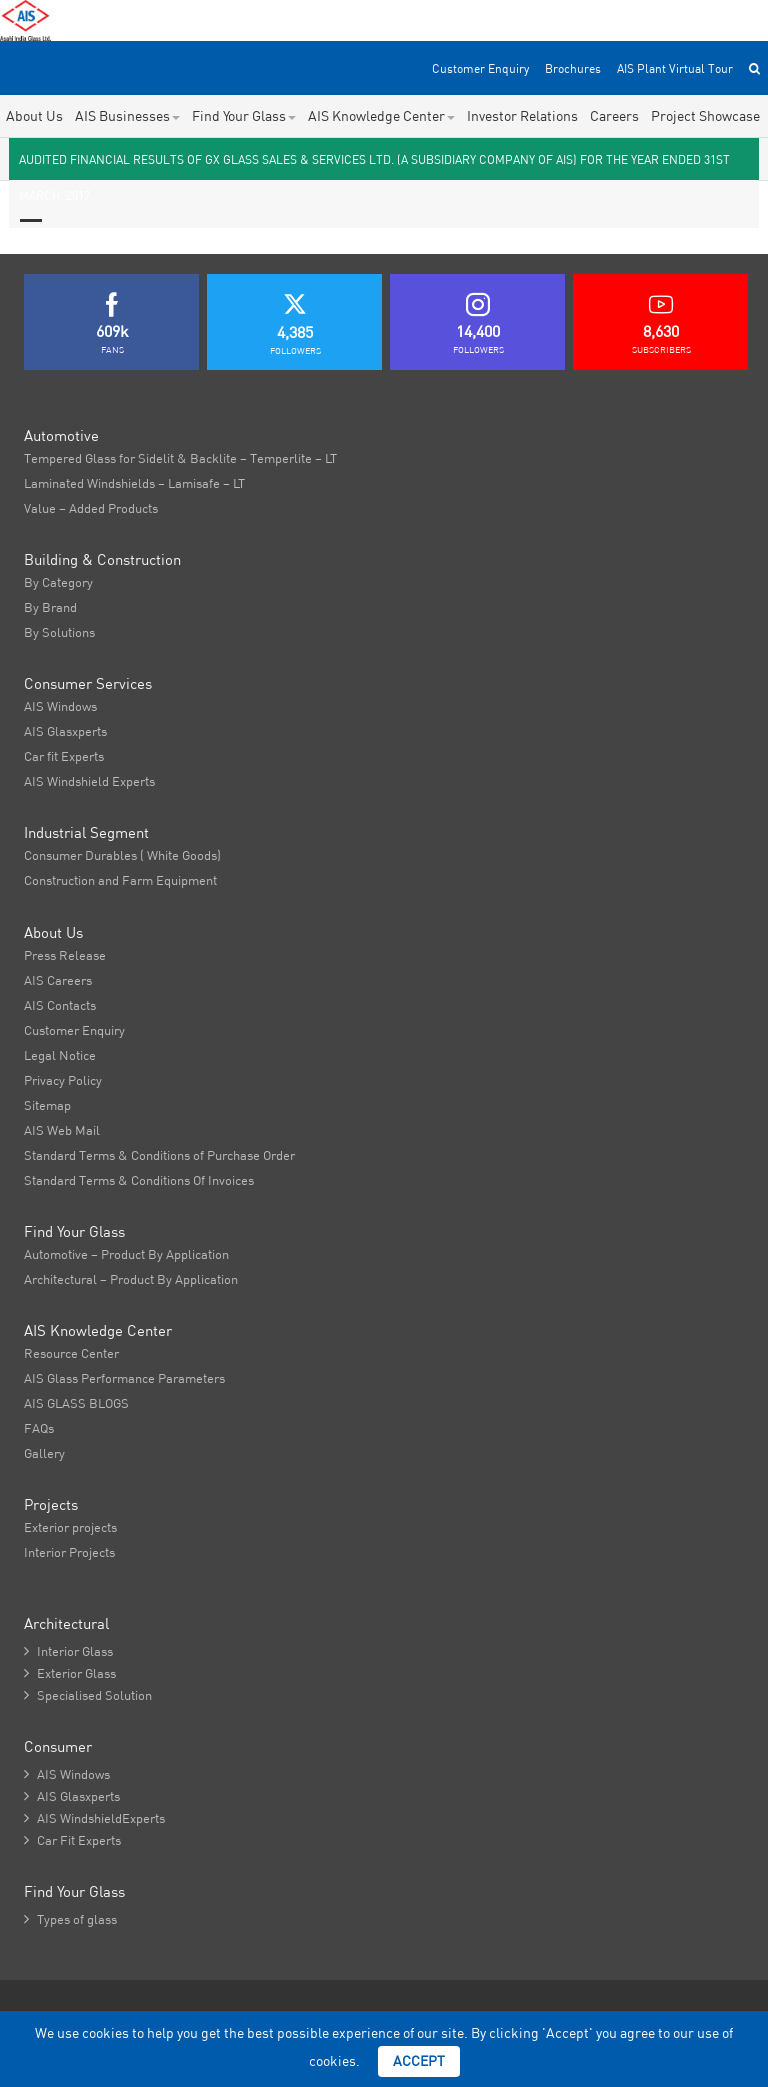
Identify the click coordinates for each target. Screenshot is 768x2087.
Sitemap (47, 1105)
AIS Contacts (60, 1005)
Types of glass (70, 1919)
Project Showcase (705, 116)
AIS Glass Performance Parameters (124, 1378)
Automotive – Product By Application (126, 1254)
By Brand (50, 607)
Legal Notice (60, 1055)
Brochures (573, 68)
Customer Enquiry (480, 68)
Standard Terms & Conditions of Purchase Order (159, 1155)
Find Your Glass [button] (244, 116)
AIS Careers (58, 980)
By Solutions (59, 632)
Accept (419, 2061)
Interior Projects (69, 1552)
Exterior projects (70, 1527)
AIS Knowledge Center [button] (381, 116)
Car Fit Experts (72, 1840)
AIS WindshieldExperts (94, 1818)
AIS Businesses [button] (127, 116)
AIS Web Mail (62, 1130)
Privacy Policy (63, 1080)
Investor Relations (522, 116)
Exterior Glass (70, 1673)
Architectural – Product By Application (131, 1279)
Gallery (44, 1453)
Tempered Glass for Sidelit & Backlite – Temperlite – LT (180, 458)
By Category (58, 582)
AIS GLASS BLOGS (76, 1403)
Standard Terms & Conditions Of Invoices (139, 1180)
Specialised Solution (88, 1695)
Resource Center (71, 1353)
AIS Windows (60, 706)
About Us (34, 116)
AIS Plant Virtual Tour (675, 68)
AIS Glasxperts (65, 731)
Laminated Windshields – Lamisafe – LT (134, 483)
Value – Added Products (91, 508)
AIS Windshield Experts (89, 781)
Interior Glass (68, 1651)
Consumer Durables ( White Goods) (122, 855)
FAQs (39, 1428)
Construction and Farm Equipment (120, 880)
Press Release (65, 955)
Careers (614, 116)
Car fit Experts (64, 756)
